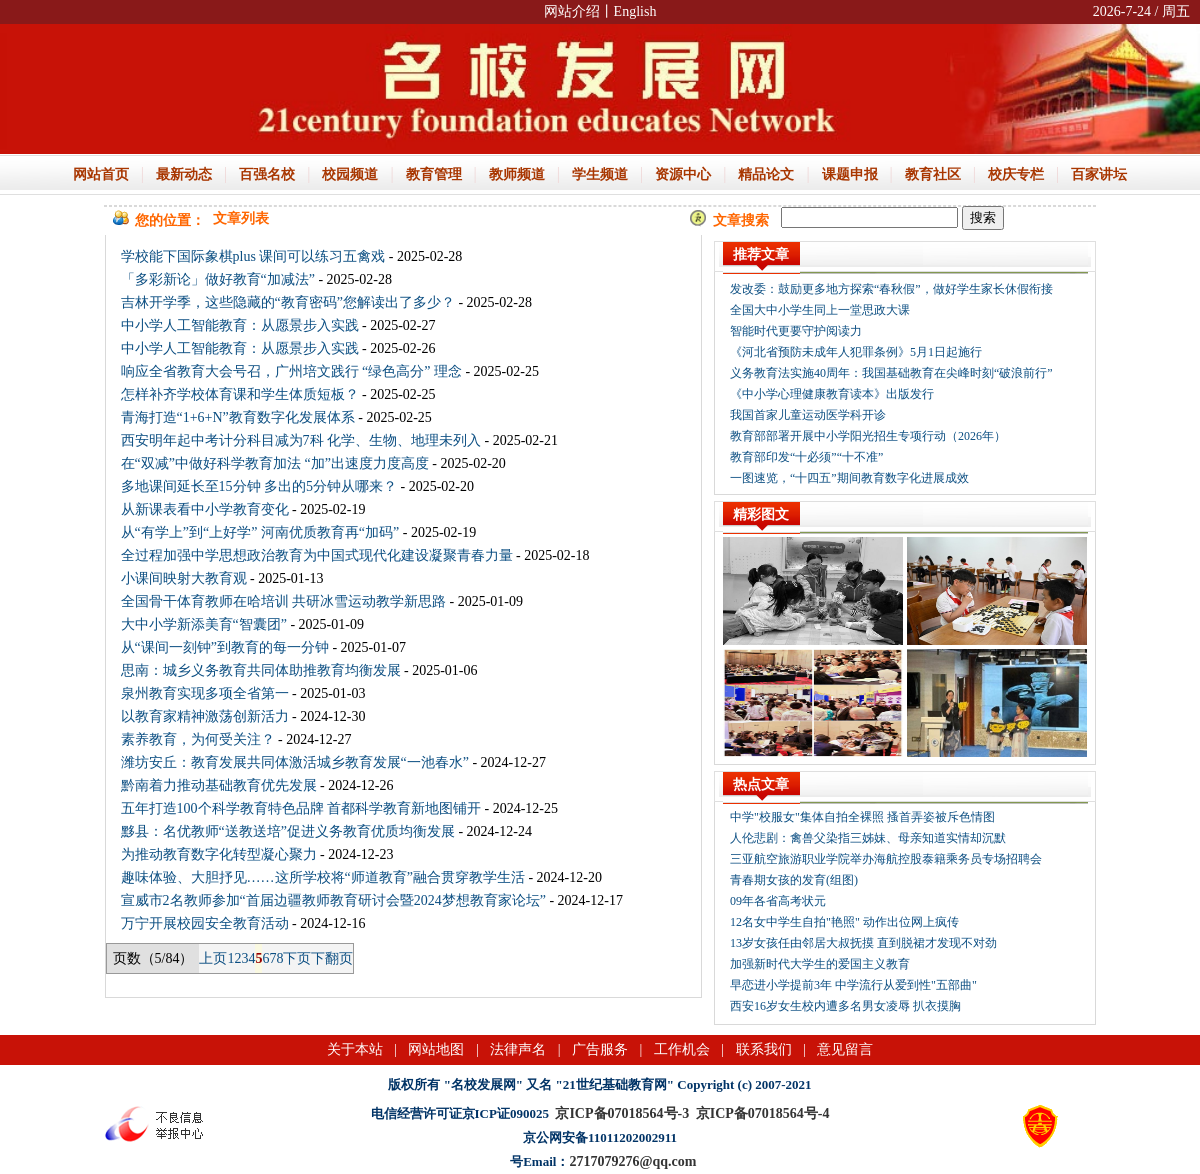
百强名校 (267, 174)
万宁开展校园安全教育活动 (205, 923)
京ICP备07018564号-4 (763, 1113)
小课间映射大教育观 (184, 578)
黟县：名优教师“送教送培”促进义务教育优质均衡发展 (288, 831)
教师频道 (517, 174)
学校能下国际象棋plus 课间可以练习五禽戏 (253, 256)
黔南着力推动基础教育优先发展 (219, 785)
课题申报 (850, 174)
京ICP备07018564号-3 (622, 1113)
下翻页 (332, 958)
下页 (297, 958)
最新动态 (184, 174)
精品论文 (766, 174)
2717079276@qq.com (632, 1161)
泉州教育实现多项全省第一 (205, 693)
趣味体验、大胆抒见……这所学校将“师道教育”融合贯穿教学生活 (323, 877)
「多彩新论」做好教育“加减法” (218, 279)
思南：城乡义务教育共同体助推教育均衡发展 (261, 670)
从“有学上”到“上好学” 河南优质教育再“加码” (260, 532)
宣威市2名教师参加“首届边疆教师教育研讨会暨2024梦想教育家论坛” (333, 900)
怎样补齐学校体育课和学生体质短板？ (240, 394)
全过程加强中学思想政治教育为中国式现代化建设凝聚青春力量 (317, 555)
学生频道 (600, 174)
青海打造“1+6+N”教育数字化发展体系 (238, 417)
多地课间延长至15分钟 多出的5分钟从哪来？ (259, 486)
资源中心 (683, 174)
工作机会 (682, 1049)
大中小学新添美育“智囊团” (204, 624)
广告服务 (600, 1049)
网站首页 (101, 174)
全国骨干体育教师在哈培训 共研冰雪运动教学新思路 (284, 601)
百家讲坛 (1099, 174)
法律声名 (518, 1049)
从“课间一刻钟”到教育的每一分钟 (225, 647)
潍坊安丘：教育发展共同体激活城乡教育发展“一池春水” (295, 762)
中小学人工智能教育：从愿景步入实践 (240, 325)
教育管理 (434, 174)
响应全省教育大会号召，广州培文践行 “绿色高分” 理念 (291, 371)
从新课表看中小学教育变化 (205, 509)
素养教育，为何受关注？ (198, 739)
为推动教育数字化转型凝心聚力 (219, 854)
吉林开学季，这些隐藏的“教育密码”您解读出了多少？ (288, 302)
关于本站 (355, 1049)
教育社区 (933, 174)
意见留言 (845, 1049)
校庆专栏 (1016, 174)
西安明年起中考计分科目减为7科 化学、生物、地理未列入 (301, 440)
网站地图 (436, 1049)
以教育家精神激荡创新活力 (205, 716)
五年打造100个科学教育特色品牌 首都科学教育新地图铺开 (301, 808)
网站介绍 (572, 11)
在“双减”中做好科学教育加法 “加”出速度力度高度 (275, 463)
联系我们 (764, 1049)
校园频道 (350, 174)
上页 (213, 958)
